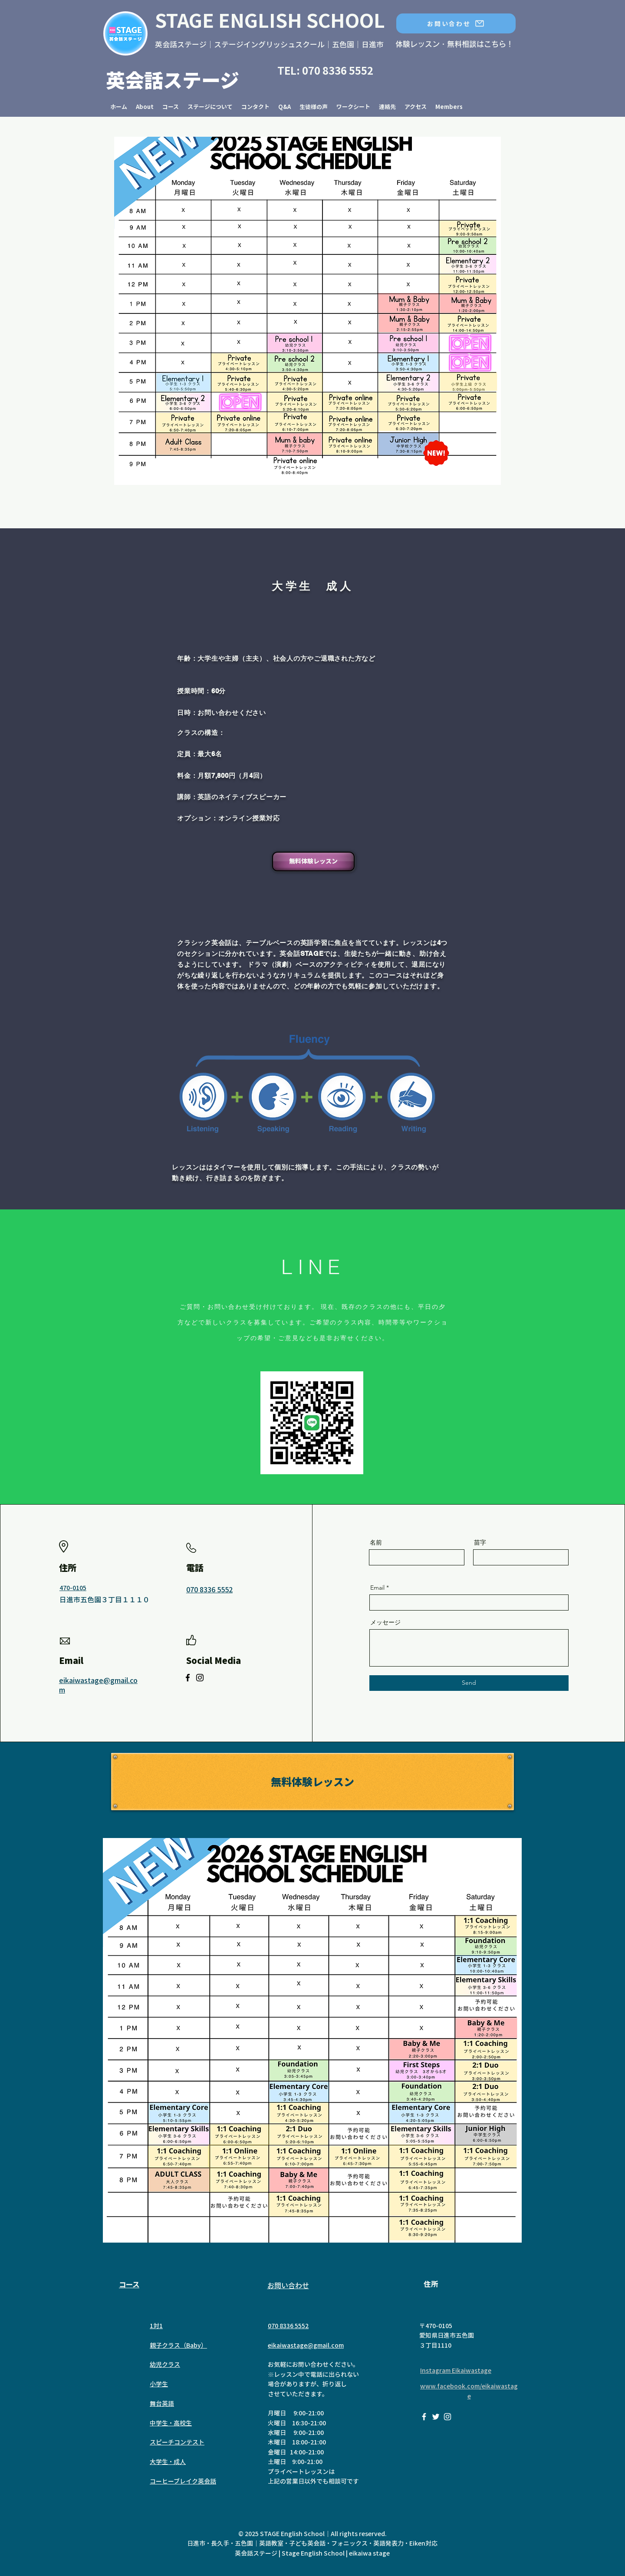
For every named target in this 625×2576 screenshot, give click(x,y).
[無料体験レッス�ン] (312, 1781)
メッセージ (385, 1622)
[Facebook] (188, 1678)
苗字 (480, 1542)
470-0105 (72, 1587)
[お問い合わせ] (456, 23)
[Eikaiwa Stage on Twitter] (436, 2416)
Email (377, 1587)
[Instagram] (200, 1678)
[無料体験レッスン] (313, 861)
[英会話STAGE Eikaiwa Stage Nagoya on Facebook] (424, 2416)
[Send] (469, 1683)
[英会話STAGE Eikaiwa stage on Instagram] (447, 2416)
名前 (376, 1542)
